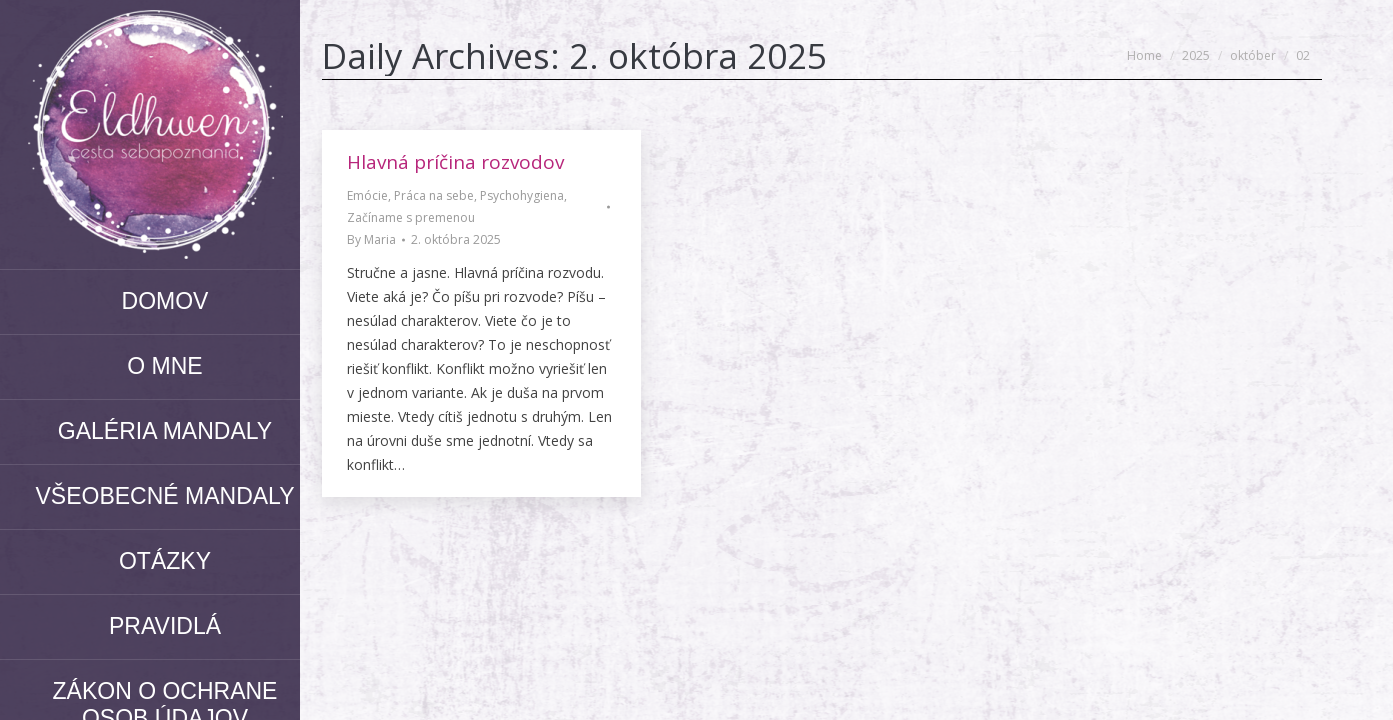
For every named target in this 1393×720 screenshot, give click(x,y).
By (371, 239)
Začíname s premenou (411, 217)
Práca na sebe (434, 195)
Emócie (367, 195)
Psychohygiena (522, 195)
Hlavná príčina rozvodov (455, 162)
